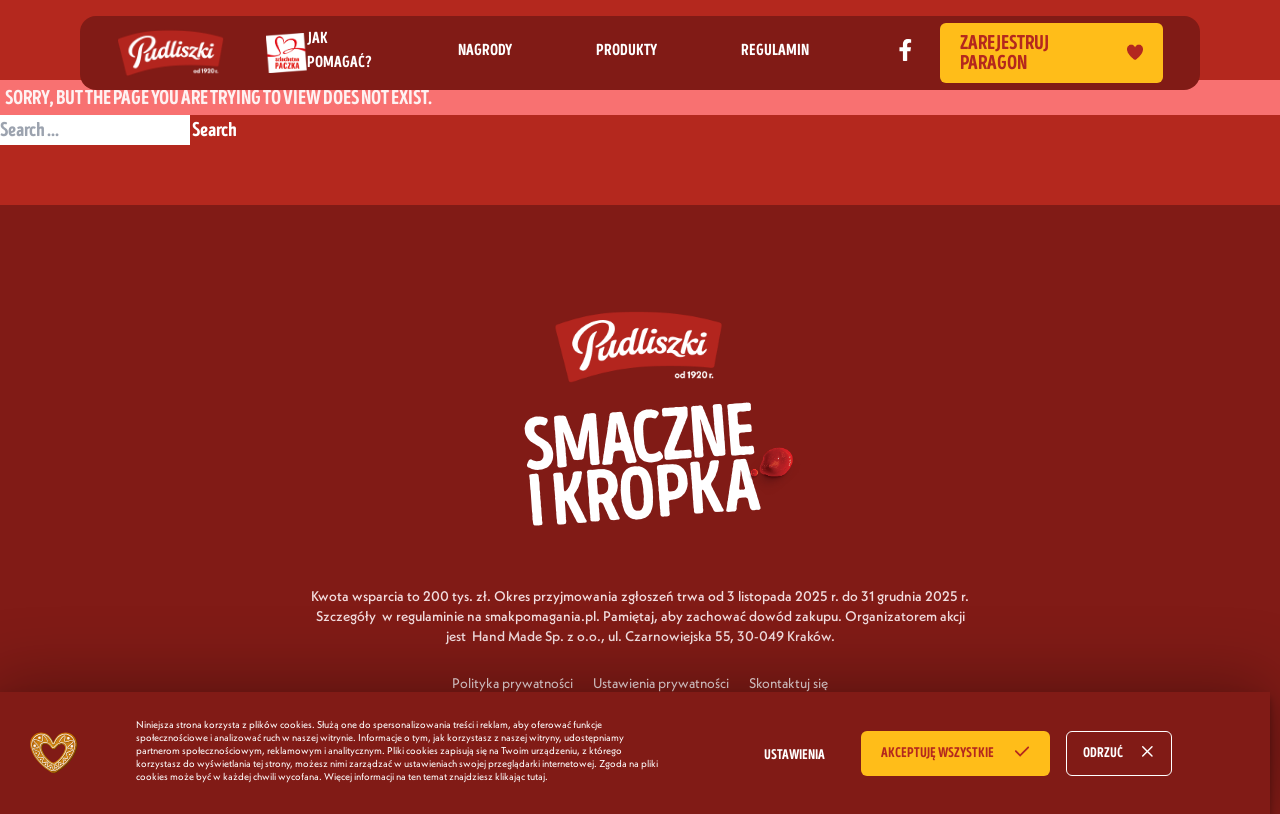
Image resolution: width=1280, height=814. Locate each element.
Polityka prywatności (512, 683)
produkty (626, 50)
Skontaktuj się (788, 683)
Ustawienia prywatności (661, 683)
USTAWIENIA (794, 755)
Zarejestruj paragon (1051, 53)
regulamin (775, 50)
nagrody (485, 50)
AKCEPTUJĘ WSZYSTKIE (937, 753)
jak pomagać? (339, 50)
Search (214, 130)
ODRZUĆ (1103, 753)
